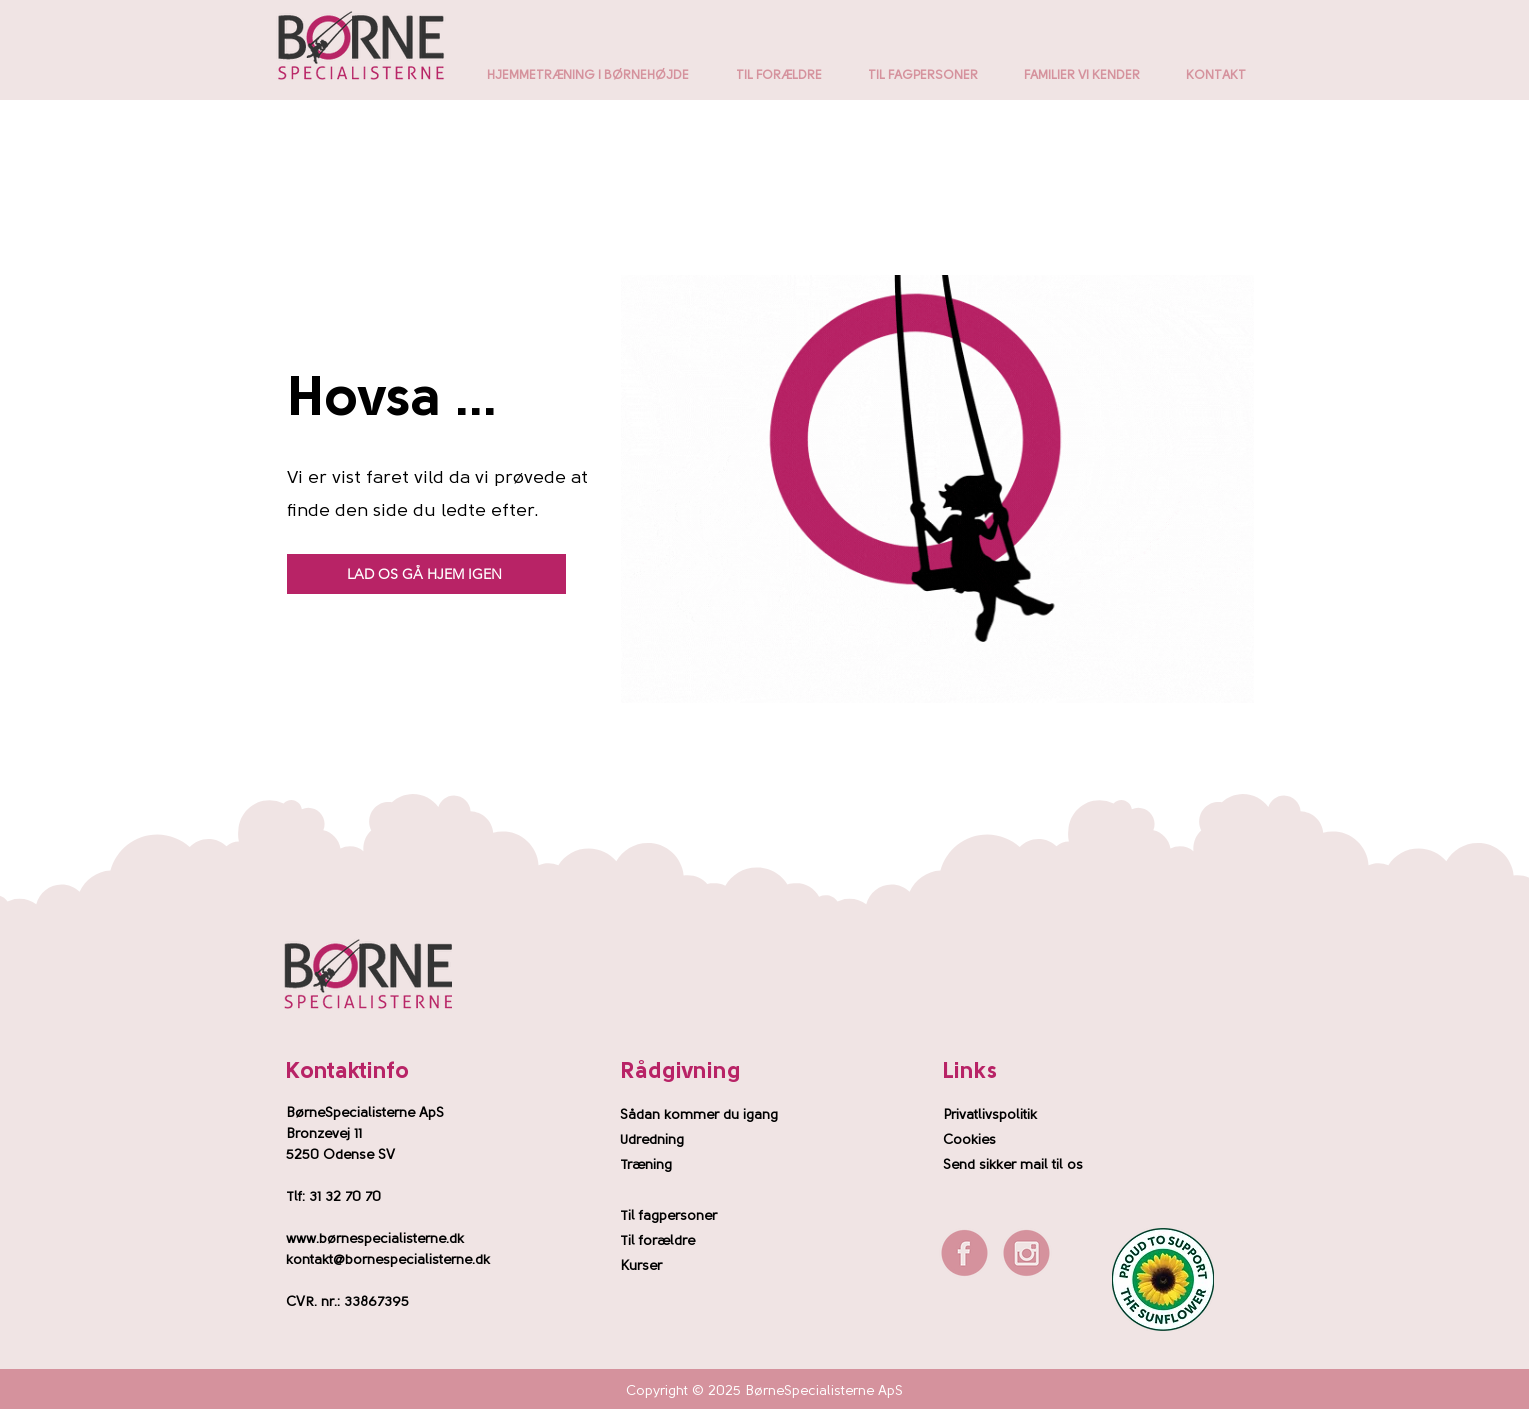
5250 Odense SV (340, 1155)
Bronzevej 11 (324, 1134)
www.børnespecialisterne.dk (375, 1239)
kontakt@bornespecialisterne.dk (388, 1260)
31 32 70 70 (345, 1197)
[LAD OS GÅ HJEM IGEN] (426, 574)
